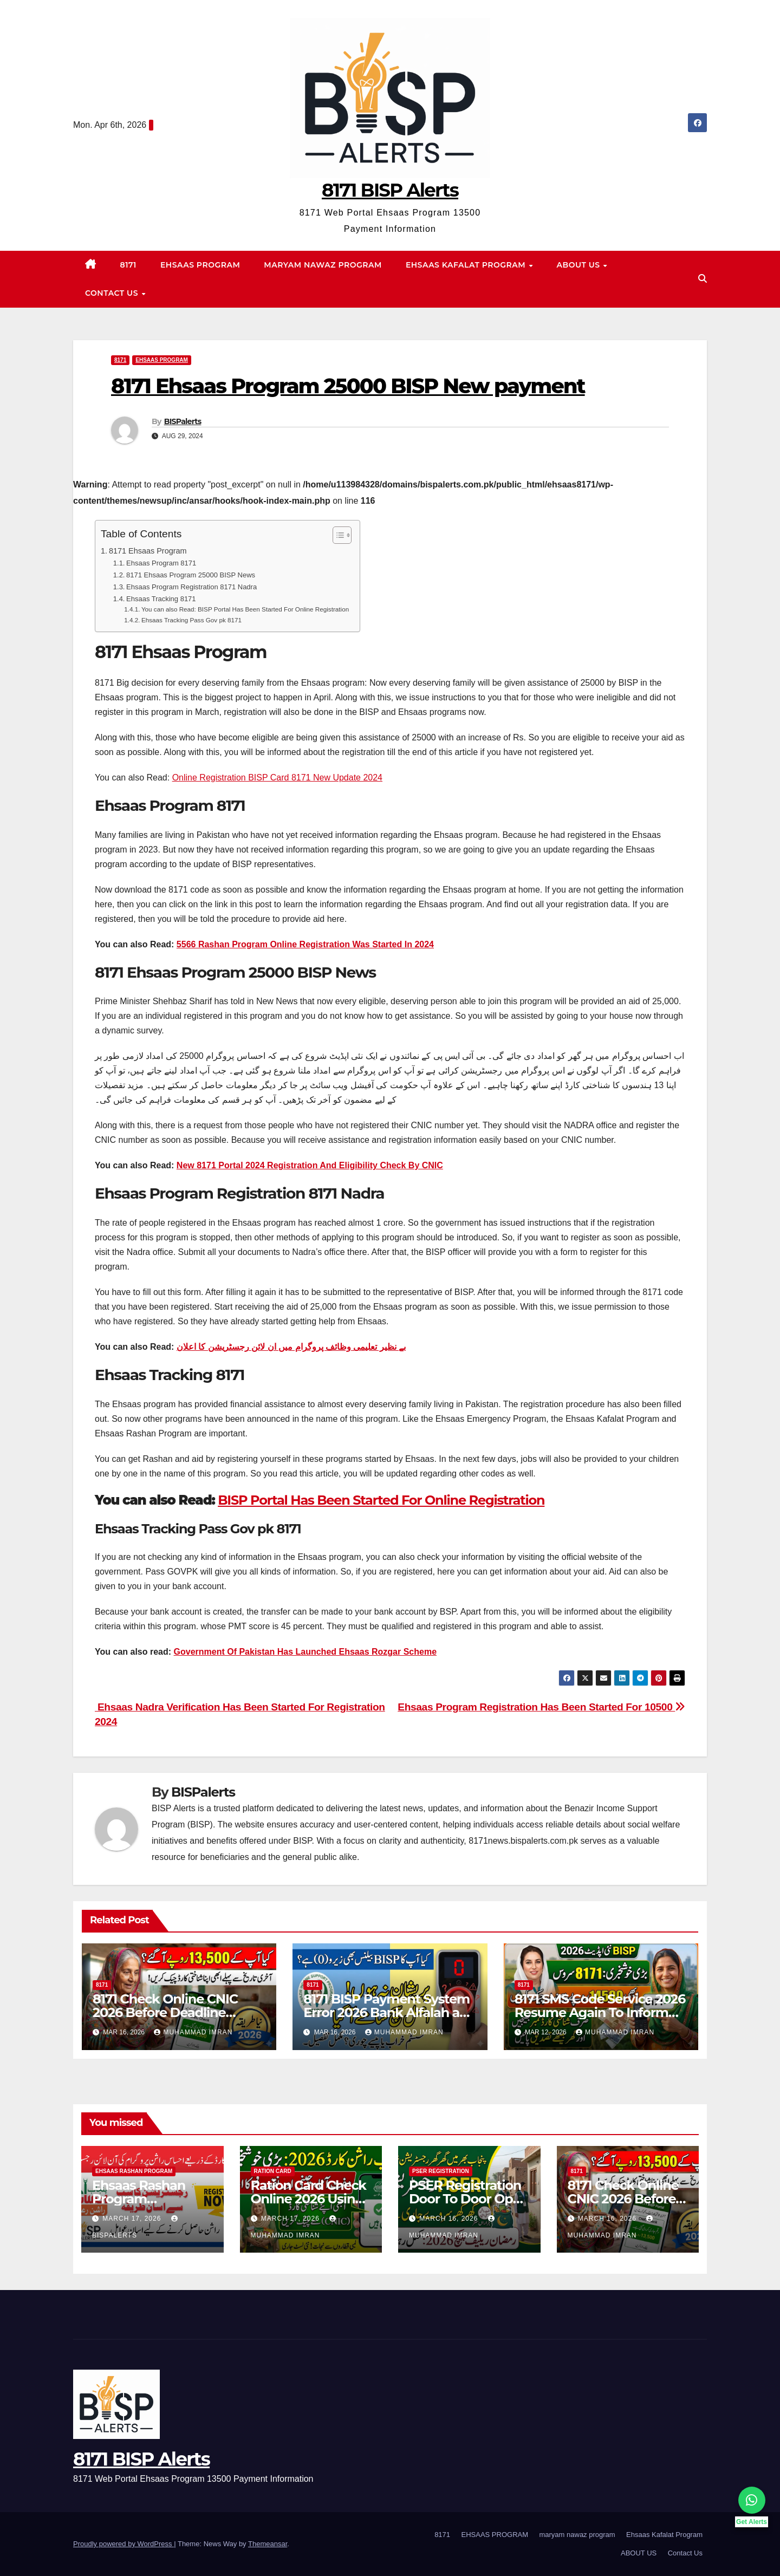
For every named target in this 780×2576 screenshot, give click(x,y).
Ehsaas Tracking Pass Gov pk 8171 (191, 619)
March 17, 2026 (132, 2218)
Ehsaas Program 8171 (161, 563)
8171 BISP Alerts (390, 190)
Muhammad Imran (193, 2032)
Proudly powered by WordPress (123, 2544)
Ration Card (272, 2171)
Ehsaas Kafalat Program (467, 265)
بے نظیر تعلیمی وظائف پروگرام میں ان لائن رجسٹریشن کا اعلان (291, 1346)
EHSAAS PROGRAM (200, 265)
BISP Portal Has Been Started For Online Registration (381, 1500)
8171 (128, 265)
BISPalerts (183, 421)
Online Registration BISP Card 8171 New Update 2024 (277, 777)
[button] (702, 278)
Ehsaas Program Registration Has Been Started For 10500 (541, 1707)
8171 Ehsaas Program (148, 551)
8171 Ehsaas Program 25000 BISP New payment (348, 386)
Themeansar (267, 2544)
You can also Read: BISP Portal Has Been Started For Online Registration (245, 609)
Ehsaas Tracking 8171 (161, 599)
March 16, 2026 (449, 2218)
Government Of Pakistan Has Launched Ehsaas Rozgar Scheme (305, 1651)
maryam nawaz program (323, 265)
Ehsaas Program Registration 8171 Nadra (191, 587)
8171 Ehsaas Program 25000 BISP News (190, 575)
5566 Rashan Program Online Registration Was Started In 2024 (305, 944)
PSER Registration (440, 2171)
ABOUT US (579, 265)
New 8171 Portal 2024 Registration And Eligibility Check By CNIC (310, 1165)
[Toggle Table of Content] (336, 535)
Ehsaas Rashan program (133, 2171)
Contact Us (112, 293)
